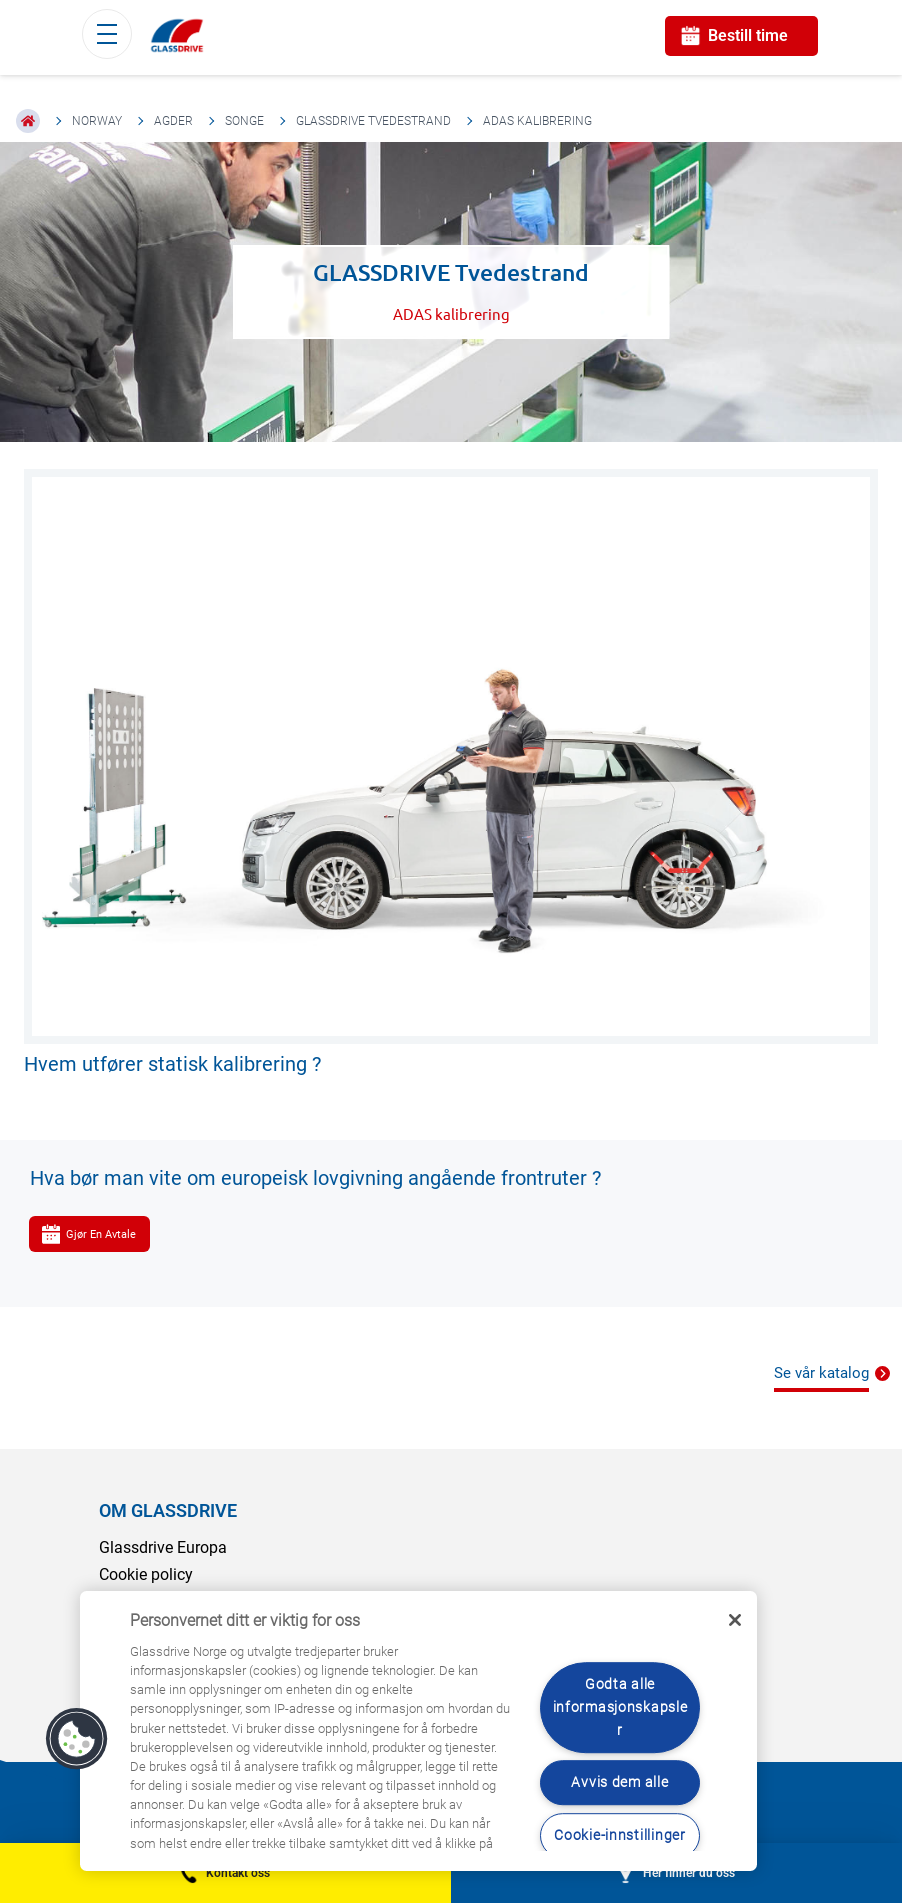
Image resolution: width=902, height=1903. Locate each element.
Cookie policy (146, 1574)
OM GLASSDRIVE (168, 1510)
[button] (77, 1739)
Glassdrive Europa (163, 1547)
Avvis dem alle (619, 1783)
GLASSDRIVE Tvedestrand (373, 121)
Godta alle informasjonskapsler (620, 1707)
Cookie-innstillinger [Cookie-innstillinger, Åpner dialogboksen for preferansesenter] (619, 1835)
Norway (97, 121)
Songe (244, 121)
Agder (173, 121)
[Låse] (735, 1620)
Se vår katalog (821, 1373)
